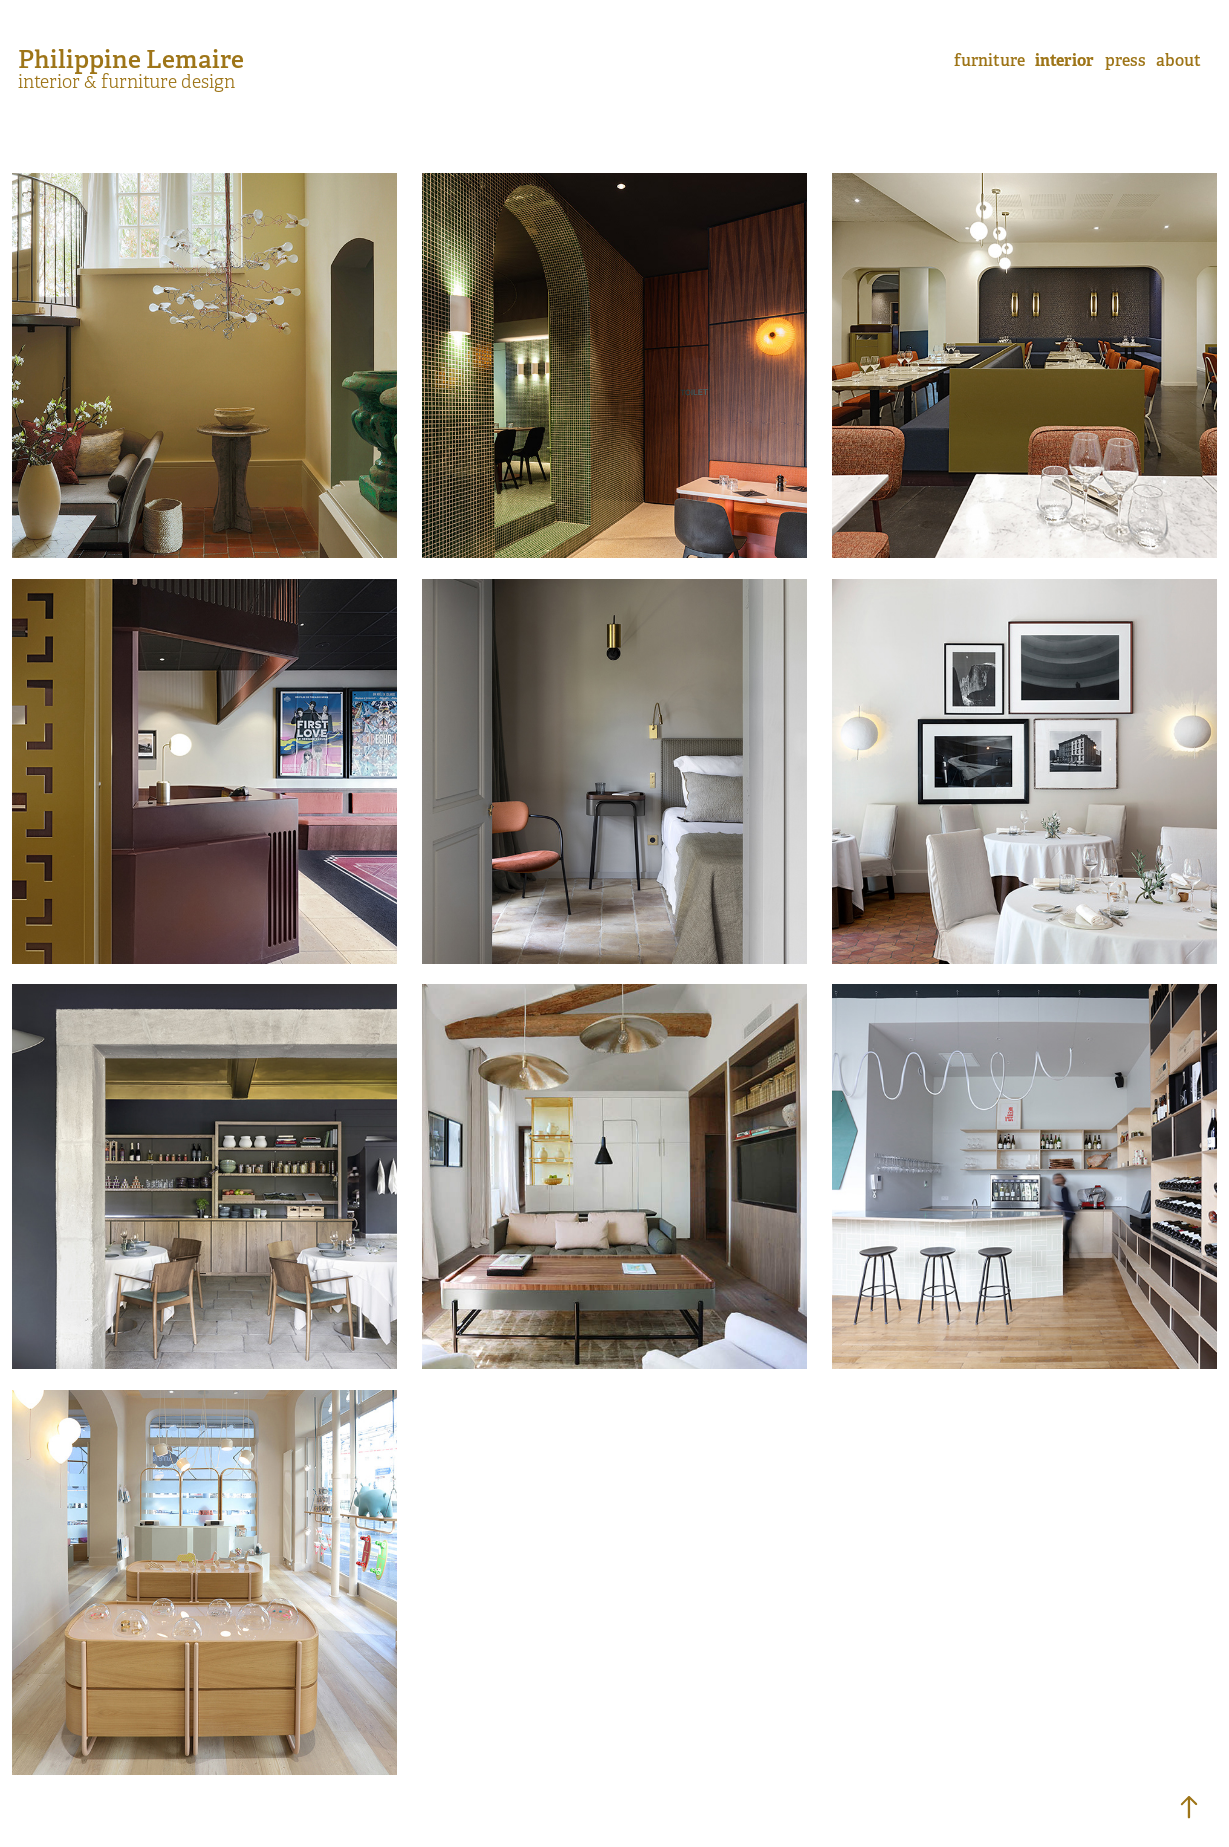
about (1178, 60)
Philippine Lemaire (131, 59)
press (1125, 60)
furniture (989, 60)
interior (1064, 60)
